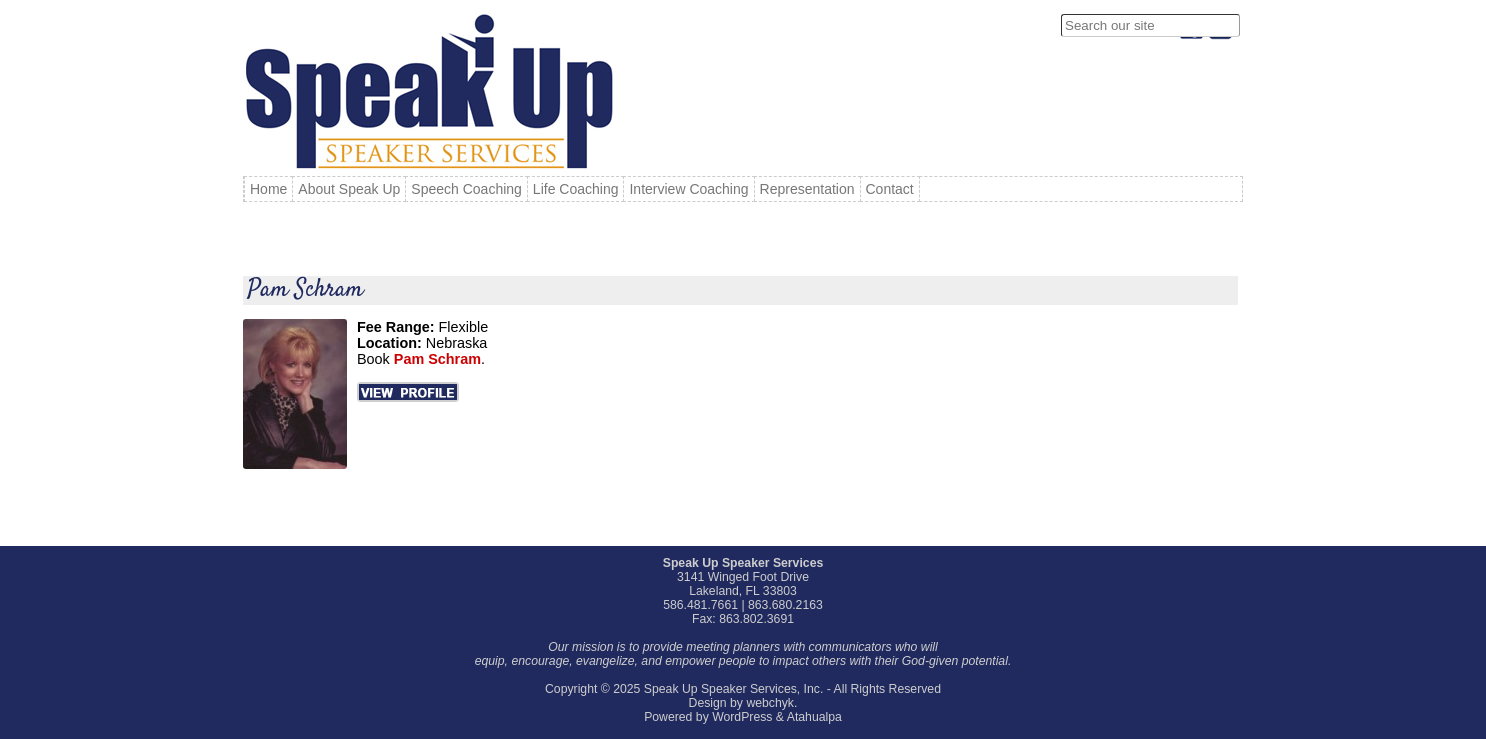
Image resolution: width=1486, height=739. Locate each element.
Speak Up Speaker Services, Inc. (734, 689)
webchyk (770, 703)
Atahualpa (814, 717)
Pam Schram (305, 290)
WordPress (742, 717)
